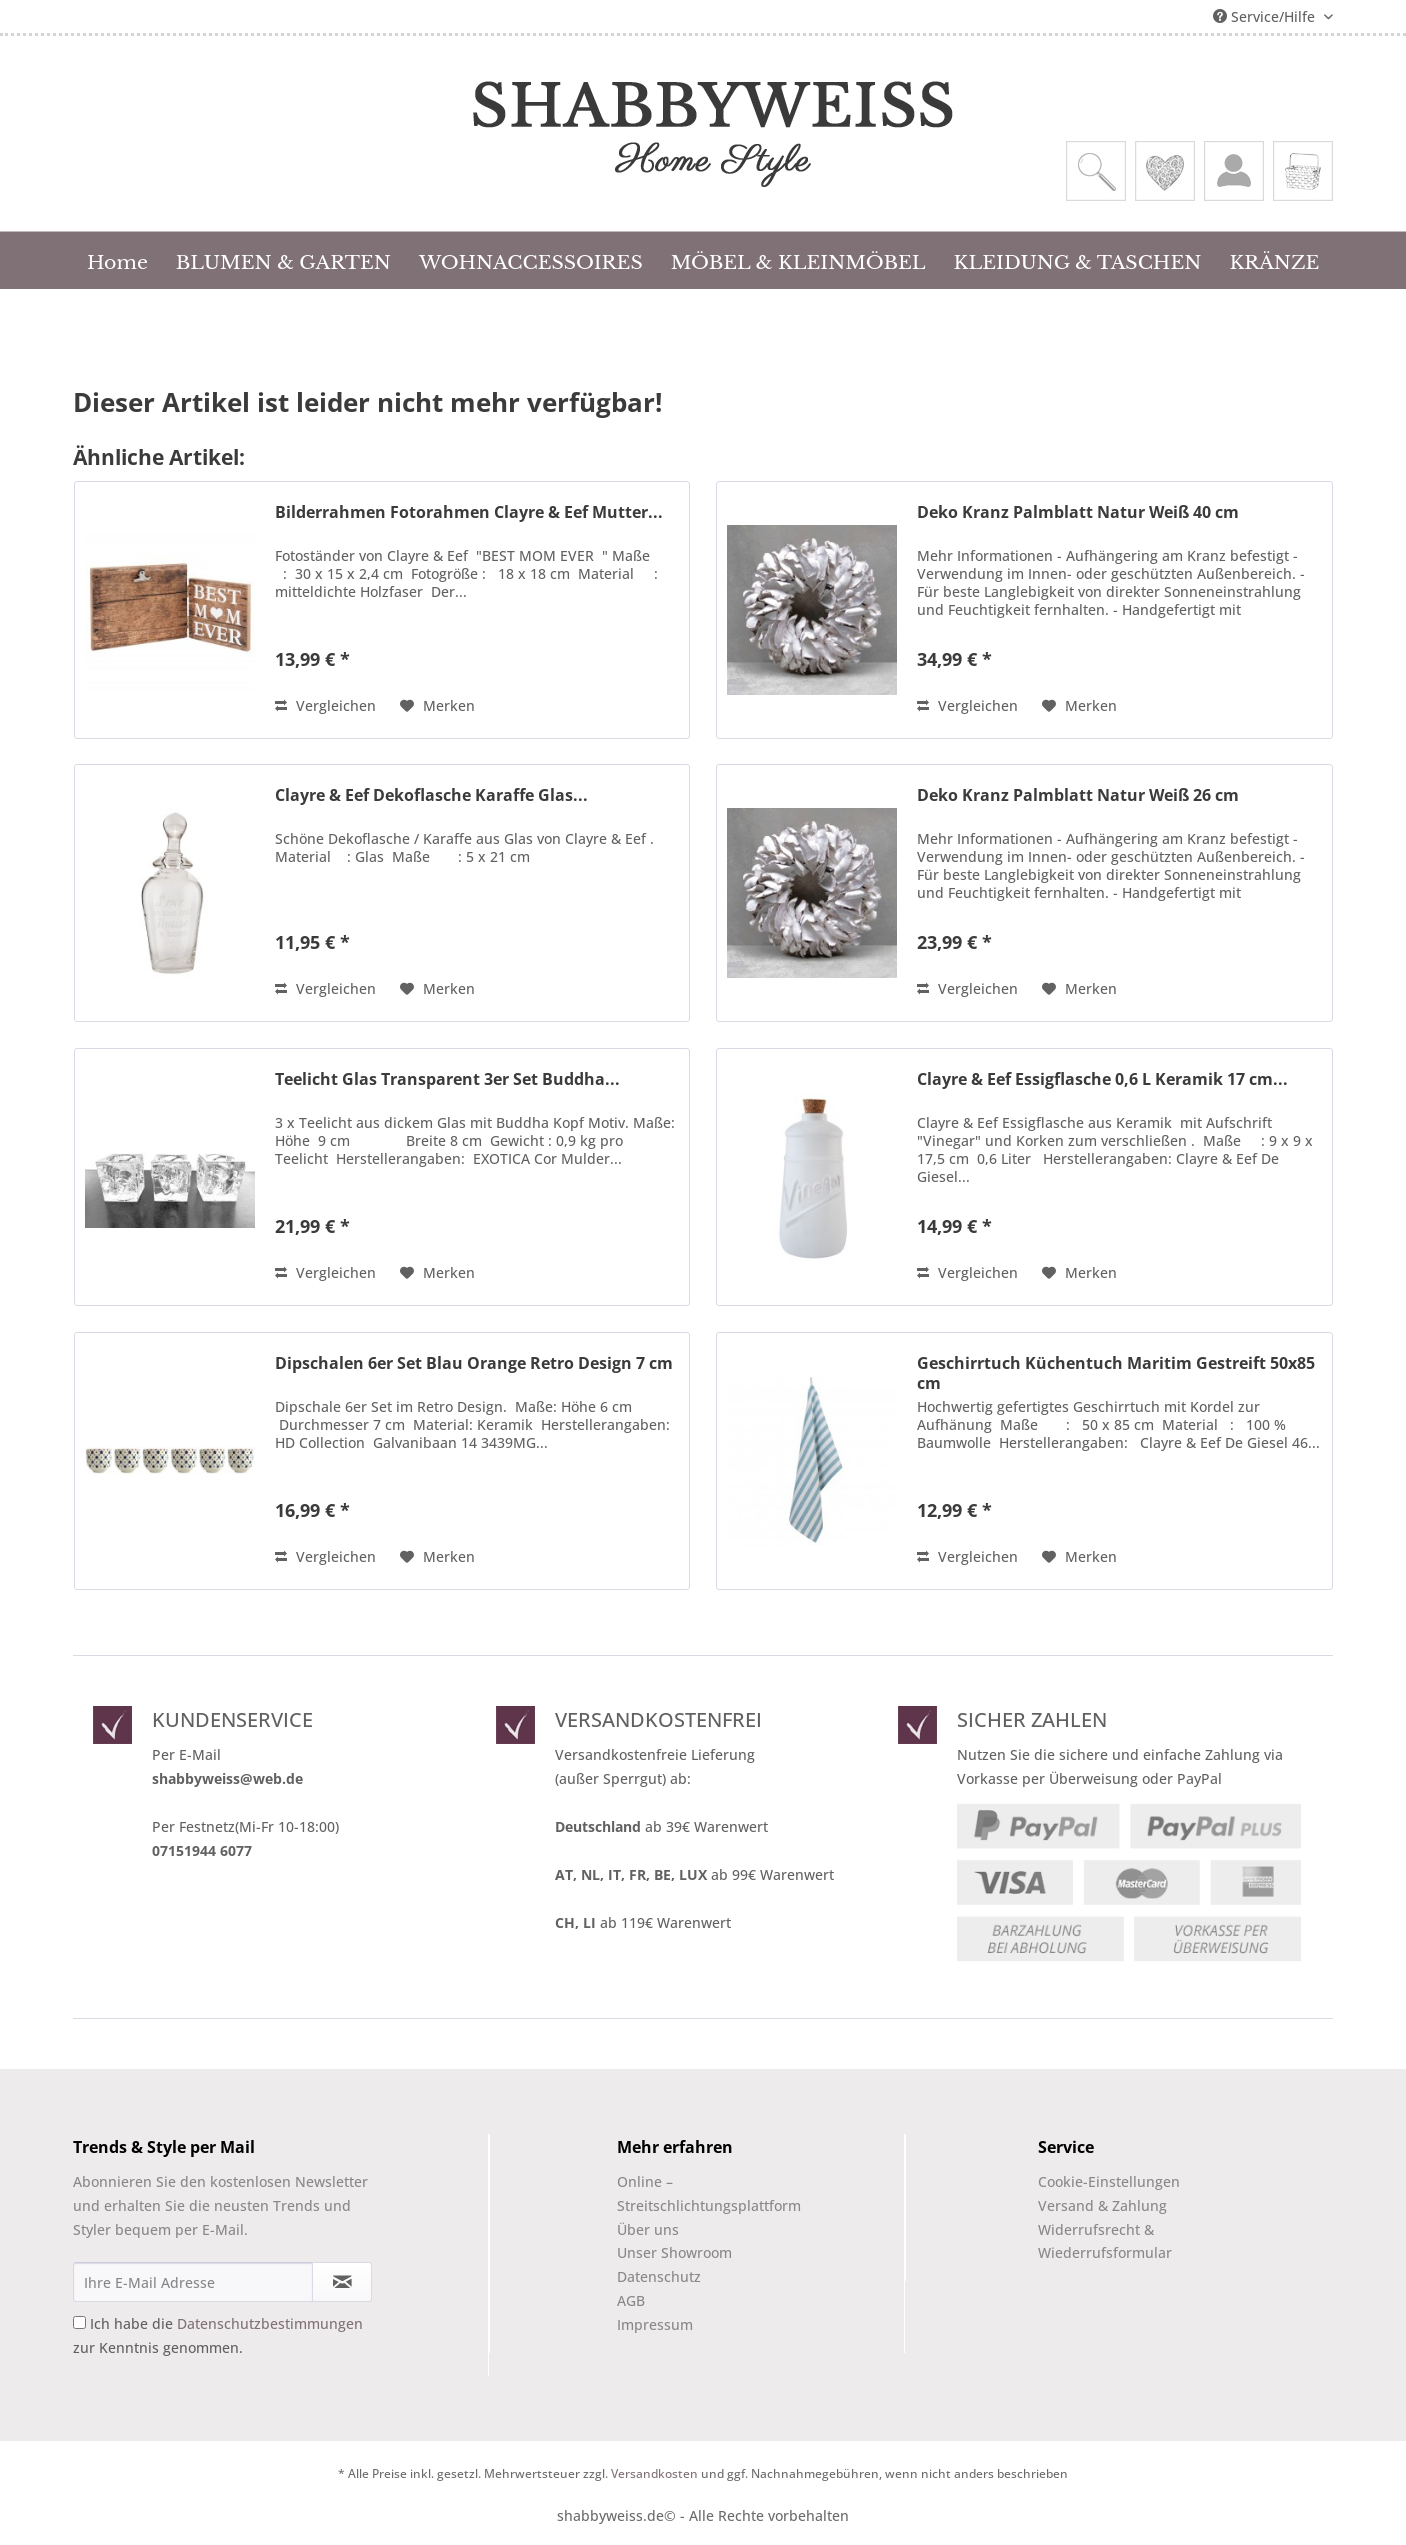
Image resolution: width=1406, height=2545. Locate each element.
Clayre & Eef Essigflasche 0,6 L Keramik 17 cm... (1102, 1079)
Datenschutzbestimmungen (270, 2323)
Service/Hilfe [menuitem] (1266, 16)
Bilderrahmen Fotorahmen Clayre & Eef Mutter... (469, 512)
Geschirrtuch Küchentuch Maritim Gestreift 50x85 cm (1116, 1373)
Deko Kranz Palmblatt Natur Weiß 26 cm (1078, 795)
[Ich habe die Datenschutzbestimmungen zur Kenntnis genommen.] (79, 2322)
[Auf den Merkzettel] (437, 706)
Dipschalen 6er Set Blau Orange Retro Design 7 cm (474, 1363)
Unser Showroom (674, 2252)
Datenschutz (659, 2276)
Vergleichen (325, 705)
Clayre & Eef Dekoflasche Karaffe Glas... (431, 795)
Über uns (648, 2229)
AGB (631, 2300)
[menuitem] (1096, 171)
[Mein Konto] (1234, 171)
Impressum (655, 2324)
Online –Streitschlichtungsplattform (692, 2193)
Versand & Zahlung (1102, 2205)
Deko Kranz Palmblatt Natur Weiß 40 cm (1078, 512)
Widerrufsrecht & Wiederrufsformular (1105, 2241)
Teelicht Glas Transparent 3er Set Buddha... (447, 1079)
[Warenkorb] (1303, 171)
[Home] (117, 260)
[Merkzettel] (1165, 171)
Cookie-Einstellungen (1109, 2181)
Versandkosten (654, 2473)
